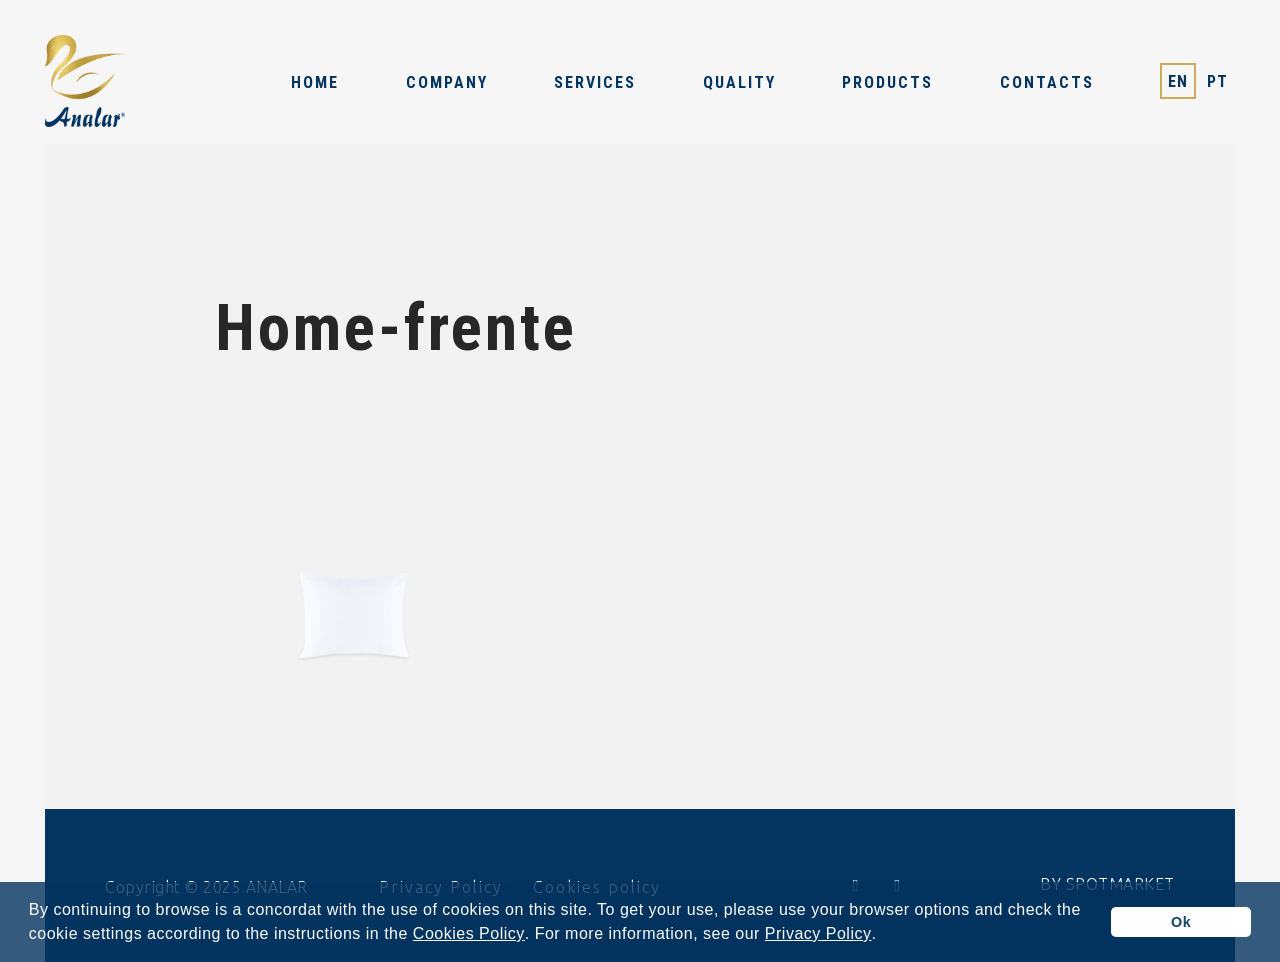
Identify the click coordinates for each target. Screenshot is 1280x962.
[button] (884, 936)
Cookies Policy (469, 934)
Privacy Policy (818, 934)
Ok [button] (1181, 922)
